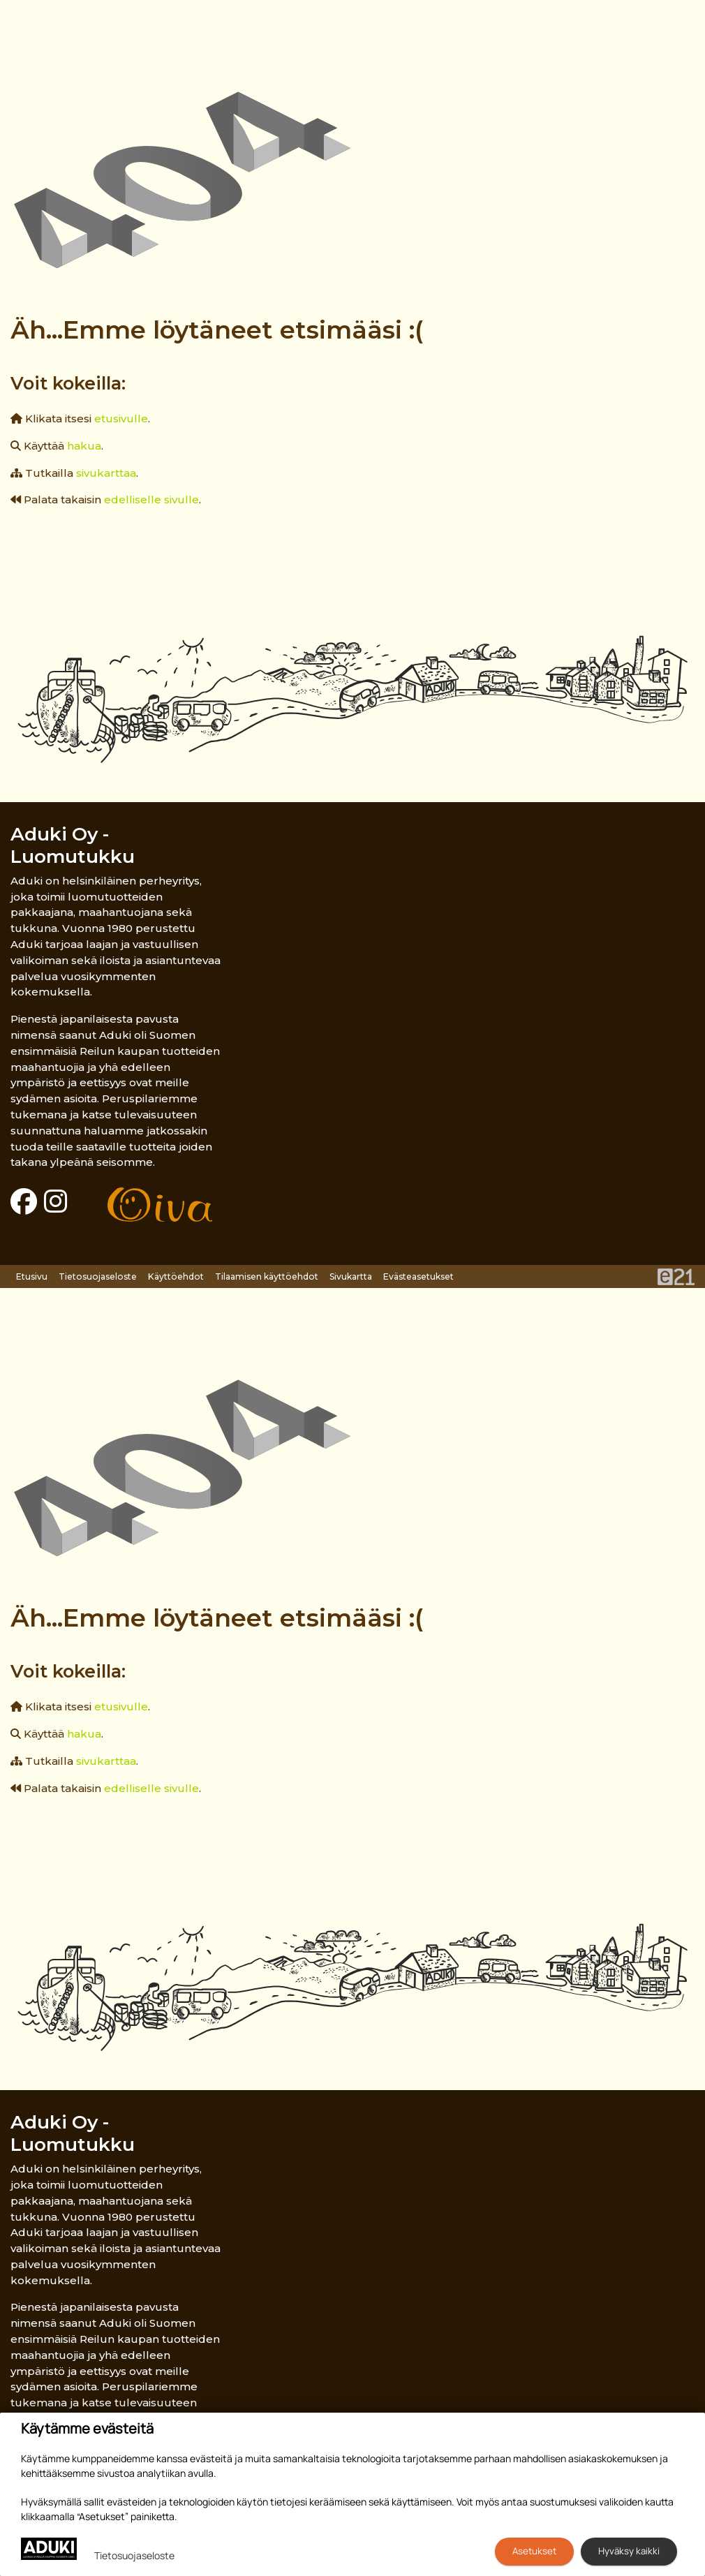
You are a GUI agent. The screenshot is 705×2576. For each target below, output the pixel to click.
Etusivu (31, 1276)
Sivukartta (350, 1276)
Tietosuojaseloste (98, 1276)
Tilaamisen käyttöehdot (266, 1276)
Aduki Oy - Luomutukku (72, 845)
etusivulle (121, 418)
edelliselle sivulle (151, 499)
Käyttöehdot (176, 1276)
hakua (84, 445)
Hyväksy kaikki (629, 2551)
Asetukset (534, 2551)
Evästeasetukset (418, 1276)
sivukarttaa (106, 473)
